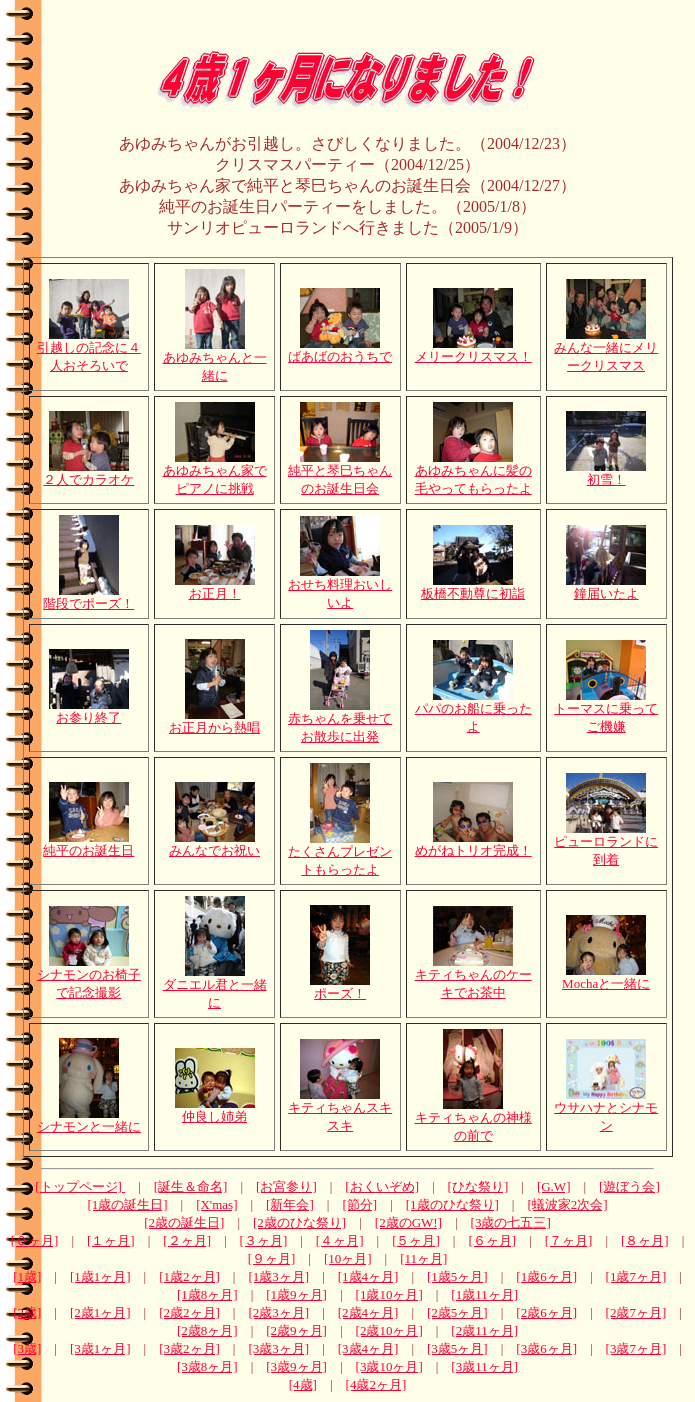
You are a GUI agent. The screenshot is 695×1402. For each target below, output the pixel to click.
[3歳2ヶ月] (189, 1348)
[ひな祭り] (478, 1186)
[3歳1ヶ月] (100, 1348)
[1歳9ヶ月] (296, 1294)
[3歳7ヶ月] (636, 1348)
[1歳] (27, 1276)
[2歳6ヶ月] (546, 1312)
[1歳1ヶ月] (100, 1276)
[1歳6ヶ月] (546, 1276)
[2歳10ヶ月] (389, 1330)
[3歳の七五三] (511, 1222)
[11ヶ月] (423, 1258)
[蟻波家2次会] (567, 1204)
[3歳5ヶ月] (457, 1348)
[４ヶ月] (340, 1240)
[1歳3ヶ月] (278, 1276)
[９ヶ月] (272, 1258)
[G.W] (554, 1186)
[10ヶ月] (348, 1258)
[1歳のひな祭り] (452, 1204)
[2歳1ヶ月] (100, 1312)
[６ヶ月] (492, 1240)
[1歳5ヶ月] (457, 1276)
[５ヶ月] (416, 1240)
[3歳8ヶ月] (207, 1366)
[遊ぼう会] (629, 1186)
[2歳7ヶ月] (636, 1312)
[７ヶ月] (569, 1240)
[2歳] (27, 1312)
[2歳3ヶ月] (278, 1312)
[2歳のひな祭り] (299, 1222)
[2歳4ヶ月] (368, 1312)
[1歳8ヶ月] (207, 1294)
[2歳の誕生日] (184, 1222)
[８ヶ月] (645, 1240)
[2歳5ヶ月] (457, 1312)
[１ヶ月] (111, 1240)
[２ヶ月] (187, 1240)
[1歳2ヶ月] (189, 1276)
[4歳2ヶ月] (376, 1384)
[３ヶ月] (264, 1240)
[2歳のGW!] (408, 1222)
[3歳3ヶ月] (278, 1348)
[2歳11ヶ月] (484, 1330)
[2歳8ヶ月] (207, 1330)
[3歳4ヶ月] (368, 1348)
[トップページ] (80, 1186)
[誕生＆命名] (191, 1186)
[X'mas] (216, 1204)
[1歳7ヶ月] (636, 1276)
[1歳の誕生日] (127, 1204)
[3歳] (27, 1348)
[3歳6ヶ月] (546, 1348)
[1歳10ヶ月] (389, 1294)
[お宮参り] (286, 1186)
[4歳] (303, 1384)
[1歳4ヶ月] (368, 1276)
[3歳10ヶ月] (389, 1366)
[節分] (359, 1204)
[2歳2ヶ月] (189, 1312)
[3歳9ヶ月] (296, 1366)
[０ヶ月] (35, 1240)
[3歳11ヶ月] (484, 1366)
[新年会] (290, 1204)
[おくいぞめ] (382, 1186)
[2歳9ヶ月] (296, 1330)
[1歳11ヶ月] (484, 1294)
